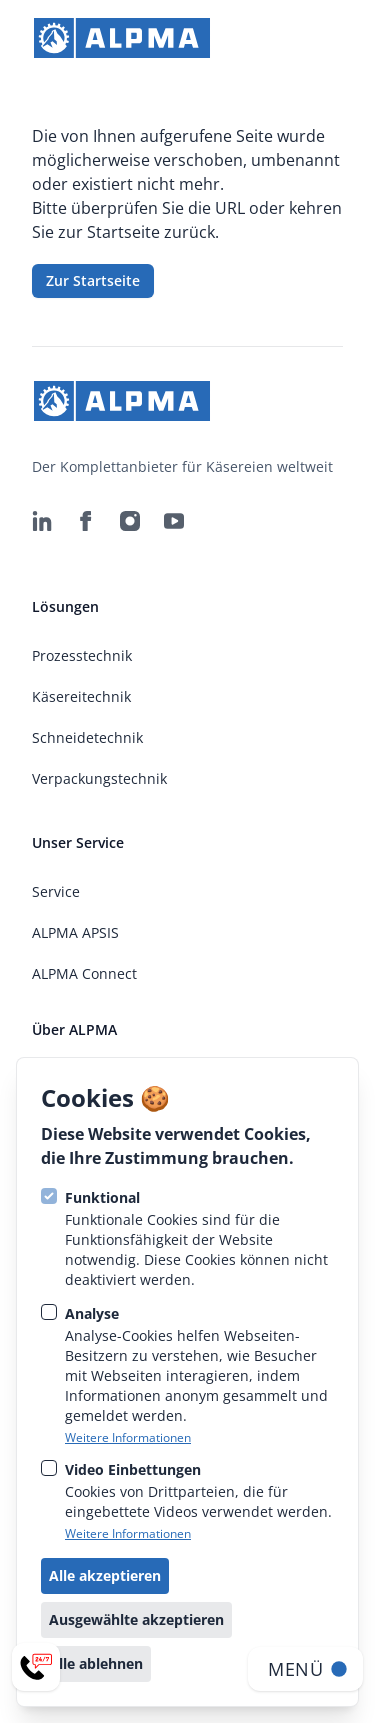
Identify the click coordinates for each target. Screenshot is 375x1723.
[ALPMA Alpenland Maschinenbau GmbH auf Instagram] (130, 521)
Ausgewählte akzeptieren (136, 1619)
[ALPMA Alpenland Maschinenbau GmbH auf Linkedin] (42, 521)
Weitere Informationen (128, 1438)
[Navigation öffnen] (305, 1669)
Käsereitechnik (81, 696)
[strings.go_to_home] (122, 38)
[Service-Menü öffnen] (36, 1667)
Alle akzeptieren (105, 1575)
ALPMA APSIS (75, 932)
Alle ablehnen (96, 1663)
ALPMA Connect (84, 973)
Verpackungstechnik (99, 778)
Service (56, 891)
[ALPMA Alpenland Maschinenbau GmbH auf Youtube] (174, 521)
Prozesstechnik (82, 655)
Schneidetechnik (87, 737)
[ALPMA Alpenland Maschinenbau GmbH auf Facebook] (86, 521)
